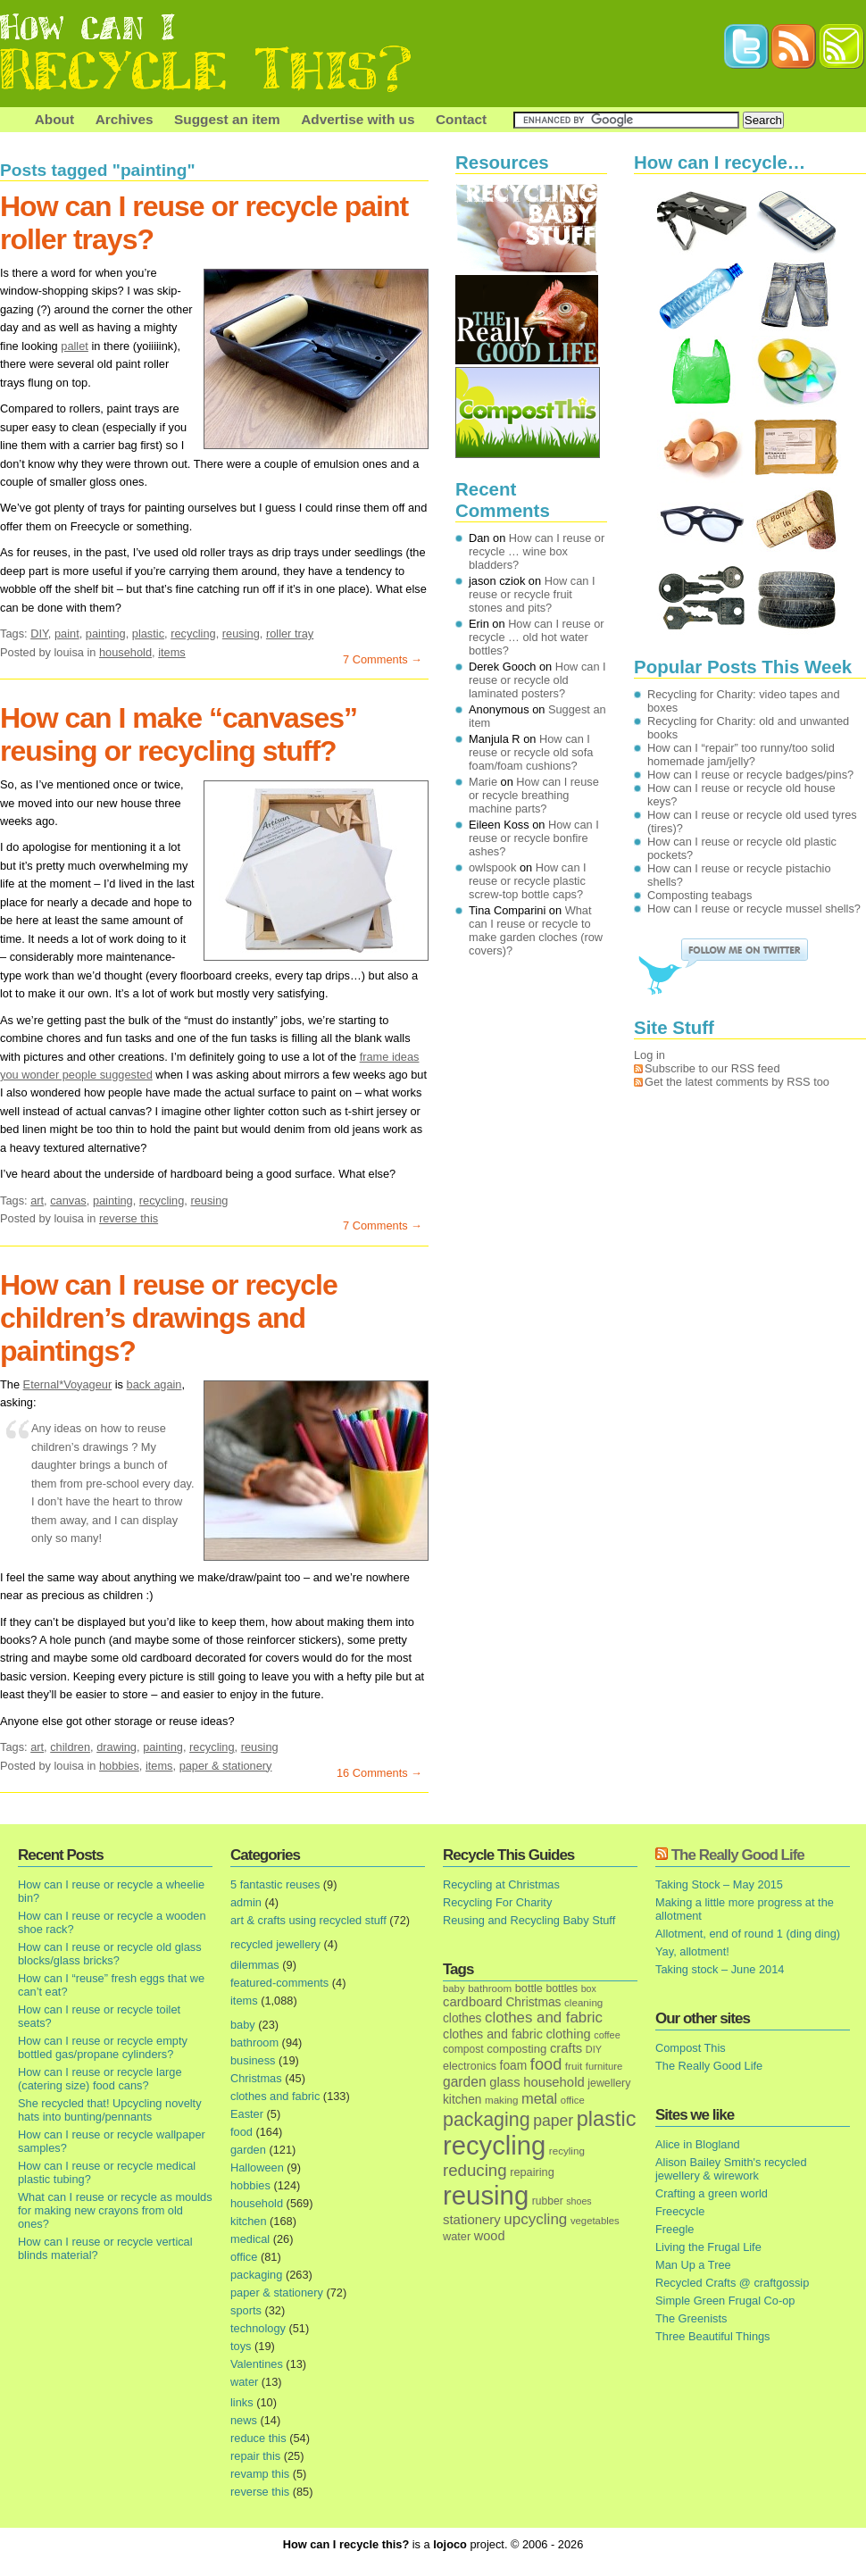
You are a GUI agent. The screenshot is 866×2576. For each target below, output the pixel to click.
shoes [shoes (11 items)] (578, 2201)
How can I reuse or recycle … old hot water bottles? (536, 637)
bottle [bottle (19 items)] (529, 1988)
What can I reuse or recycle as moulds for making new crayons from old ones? (115, 2210)
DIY (39, 633)
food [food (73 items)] (546, 2064)
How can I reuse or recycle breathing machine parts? (534, 795)
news (243, 2420)
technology (258, 2328)
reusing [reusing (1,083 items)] (486, 2195)
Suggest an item (227, 119)
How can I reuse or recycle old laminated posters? (537, 680)
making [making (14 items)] (501, 2099)
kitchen (248, 2221)
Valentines (256, 2364)
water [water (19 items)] (456, 2236)
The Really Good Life (737, 1855)
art (37, 1200)
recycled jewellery (275, 1944)
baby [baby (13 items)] (454, 1988)
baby (242, 2024)
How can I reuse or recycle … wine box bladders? (536, 551)
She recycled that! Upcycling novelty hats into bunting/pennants (110, 2110)
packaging (256, 2274)
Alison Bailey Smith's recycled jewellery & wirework (731, 2168)
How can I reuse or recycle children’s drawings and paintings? (168, 1318)
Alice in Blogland (697, 2144)
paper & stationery (225, 1765)
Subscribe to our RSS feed (712, 1068)
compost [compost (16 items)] (463, 2049)
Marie (483, 781)
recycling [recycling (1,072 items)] (494, 2145)
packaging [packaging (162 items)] (486, 2119)
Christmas (256, 2078)
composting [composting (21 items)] (516, 2048)
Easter (246, 2114)
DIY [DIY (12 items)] (594, 2049)
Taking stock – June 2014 (719, 1969)
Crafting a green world (711, 2193)
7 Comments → (382, 659)
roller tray (289, 633)
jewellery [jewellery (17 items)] (608, 2083)
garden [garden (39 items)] (465, 2081)
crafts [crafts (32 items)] (566, 2048)
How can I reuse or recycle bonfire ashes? (534, 838)
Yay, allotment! (692, 1951)
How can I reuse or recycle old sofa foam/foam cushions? (531, 752)
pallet (74, 346)
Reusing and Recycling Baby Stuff (529, 1920)
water (244, 2381)
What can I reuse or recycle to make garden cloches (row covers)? (536, 930)
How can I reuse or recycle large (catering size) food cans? (100, 2078)
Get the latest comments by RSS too (737, 1081)
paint (66, 633)
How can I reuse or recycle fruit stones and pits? (532, 594)
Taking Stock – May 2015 (719, 1884)
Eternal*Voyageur (67, 1384)
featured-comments (279, 1982)
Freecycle (679, 2211)
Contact (461, 119)
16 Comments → (379, 1773)
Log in (649, 1055)
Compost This (690, 2048)
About (54, 119)
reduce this (258, 2438)
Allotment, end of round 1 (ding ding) (747, 1933)
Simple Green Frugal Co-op (725, 2300)
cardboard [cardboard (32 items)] (473, 2002)
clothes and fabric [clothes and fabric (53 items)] (544, 2017)
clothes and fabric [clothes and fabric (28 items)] (493, 2034)
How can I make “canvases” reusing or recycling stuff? (178, 734)
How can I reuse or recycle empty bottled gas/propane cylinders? (102, 2047)
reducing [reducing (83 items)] (475, 2170)
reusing (241, 633)
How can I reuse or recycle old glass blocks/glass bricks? (110, 1953)
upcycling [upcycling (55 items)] (535, 2219)
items (172, 652)
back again (154, 1384)
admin (246, 1902)
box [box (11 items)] (588, 1988)
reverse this (128, 1218)
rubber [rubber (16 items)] (547, 2201)
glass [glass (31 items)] (504, 2082)
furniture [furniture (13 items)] (604, 2066)
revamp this (259, 2473)
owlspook (492, 867)
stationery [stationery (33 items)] (472, 2219)
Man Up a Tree (693, 2265)
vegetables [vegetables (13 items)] (595, 2220)
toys (240, 2346)
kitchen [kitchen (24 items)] (462, 2099)
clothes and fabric (275, 2096)
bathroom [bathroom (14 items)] (490, 1988)
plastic (148, 633)
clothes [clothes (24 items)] (462, 2018)
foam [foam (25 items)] (514, 2065)
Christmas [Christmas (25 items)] (533, 2002)
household (125, 652)
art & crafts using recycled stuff (308, 1920)
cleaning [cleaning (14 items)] (583, 2002)
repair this (255, 2456)
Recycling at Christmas (501, 1884)
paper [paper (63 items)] (553, 2121)
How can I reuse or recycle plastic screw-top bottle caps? (528, 881)
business (253, 2060)
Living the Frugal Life (708, 2247)
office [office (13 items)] (573, 2100)
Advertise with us (357, 119)
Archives (125, 119)
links (242, 2402)
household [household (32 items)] (554, 2082)
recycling (193, 633)
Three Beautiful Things (712, 2336)
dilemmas (254, 1965)
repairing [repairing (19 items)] (532, 2172)
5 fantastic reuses (275, 1884)
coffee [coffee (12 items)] (607, 2035)
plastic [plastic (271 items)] (607, 2118)
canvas (68, 1200)
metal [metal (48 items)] (539, 2098)
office (243, 2256)
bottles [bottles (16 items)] (562, 1988)
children (70, 1747)
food (241, 2131)
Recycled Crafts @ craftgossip (732, 2282)
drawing (116, 1747)
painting (106, 633)
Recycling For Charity (497, 1902)
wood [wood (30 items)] (489, 2236)
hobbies (119, 1765)
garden (248, 2149)
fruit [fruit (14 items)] (573, 2066)
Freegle (674, 2229)
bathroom (254, 2042)
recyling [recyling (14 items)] (567, 2150)
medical (250, 2239)
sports (246, 2310)
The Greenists (691, 2318)
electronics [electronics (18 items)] (469, 2066)
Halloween (257, 2167)
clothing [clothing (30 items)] (567, 2034)
